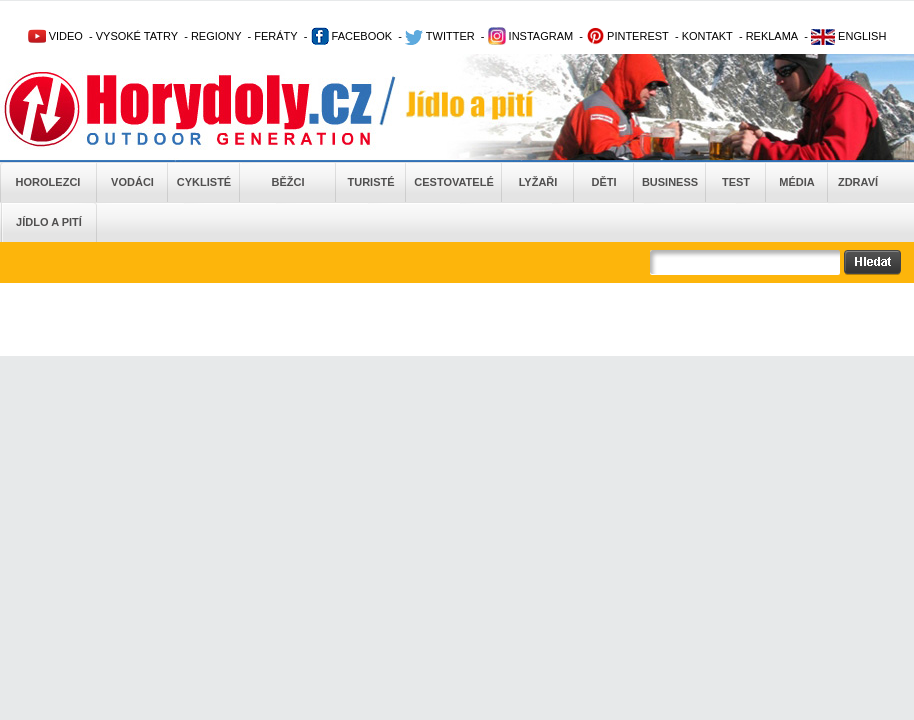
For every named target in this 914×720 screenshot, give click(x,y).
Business (670, 182)
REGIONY (216, 36)
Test (736, 182)
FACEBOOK (352, 36)
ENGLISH (848, 36)
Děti (603, 182)
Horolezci (48, 182)
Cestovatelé (453, 182)
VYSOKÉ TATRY (137, 36)
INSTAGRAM (531, 36)
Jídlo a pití (49, 222)
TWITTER (440, 36)
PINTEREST (627, 36)
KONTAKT (707, 36)
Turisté (370, 182)
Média (796, 182)
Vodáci (132, 182)
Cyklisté (204, 182)
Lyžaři (538, 182)
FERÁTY (275, 36)
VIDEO (55, 36)
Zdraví (858, 182)
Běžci (288, 182)
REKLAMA (772, 36)
